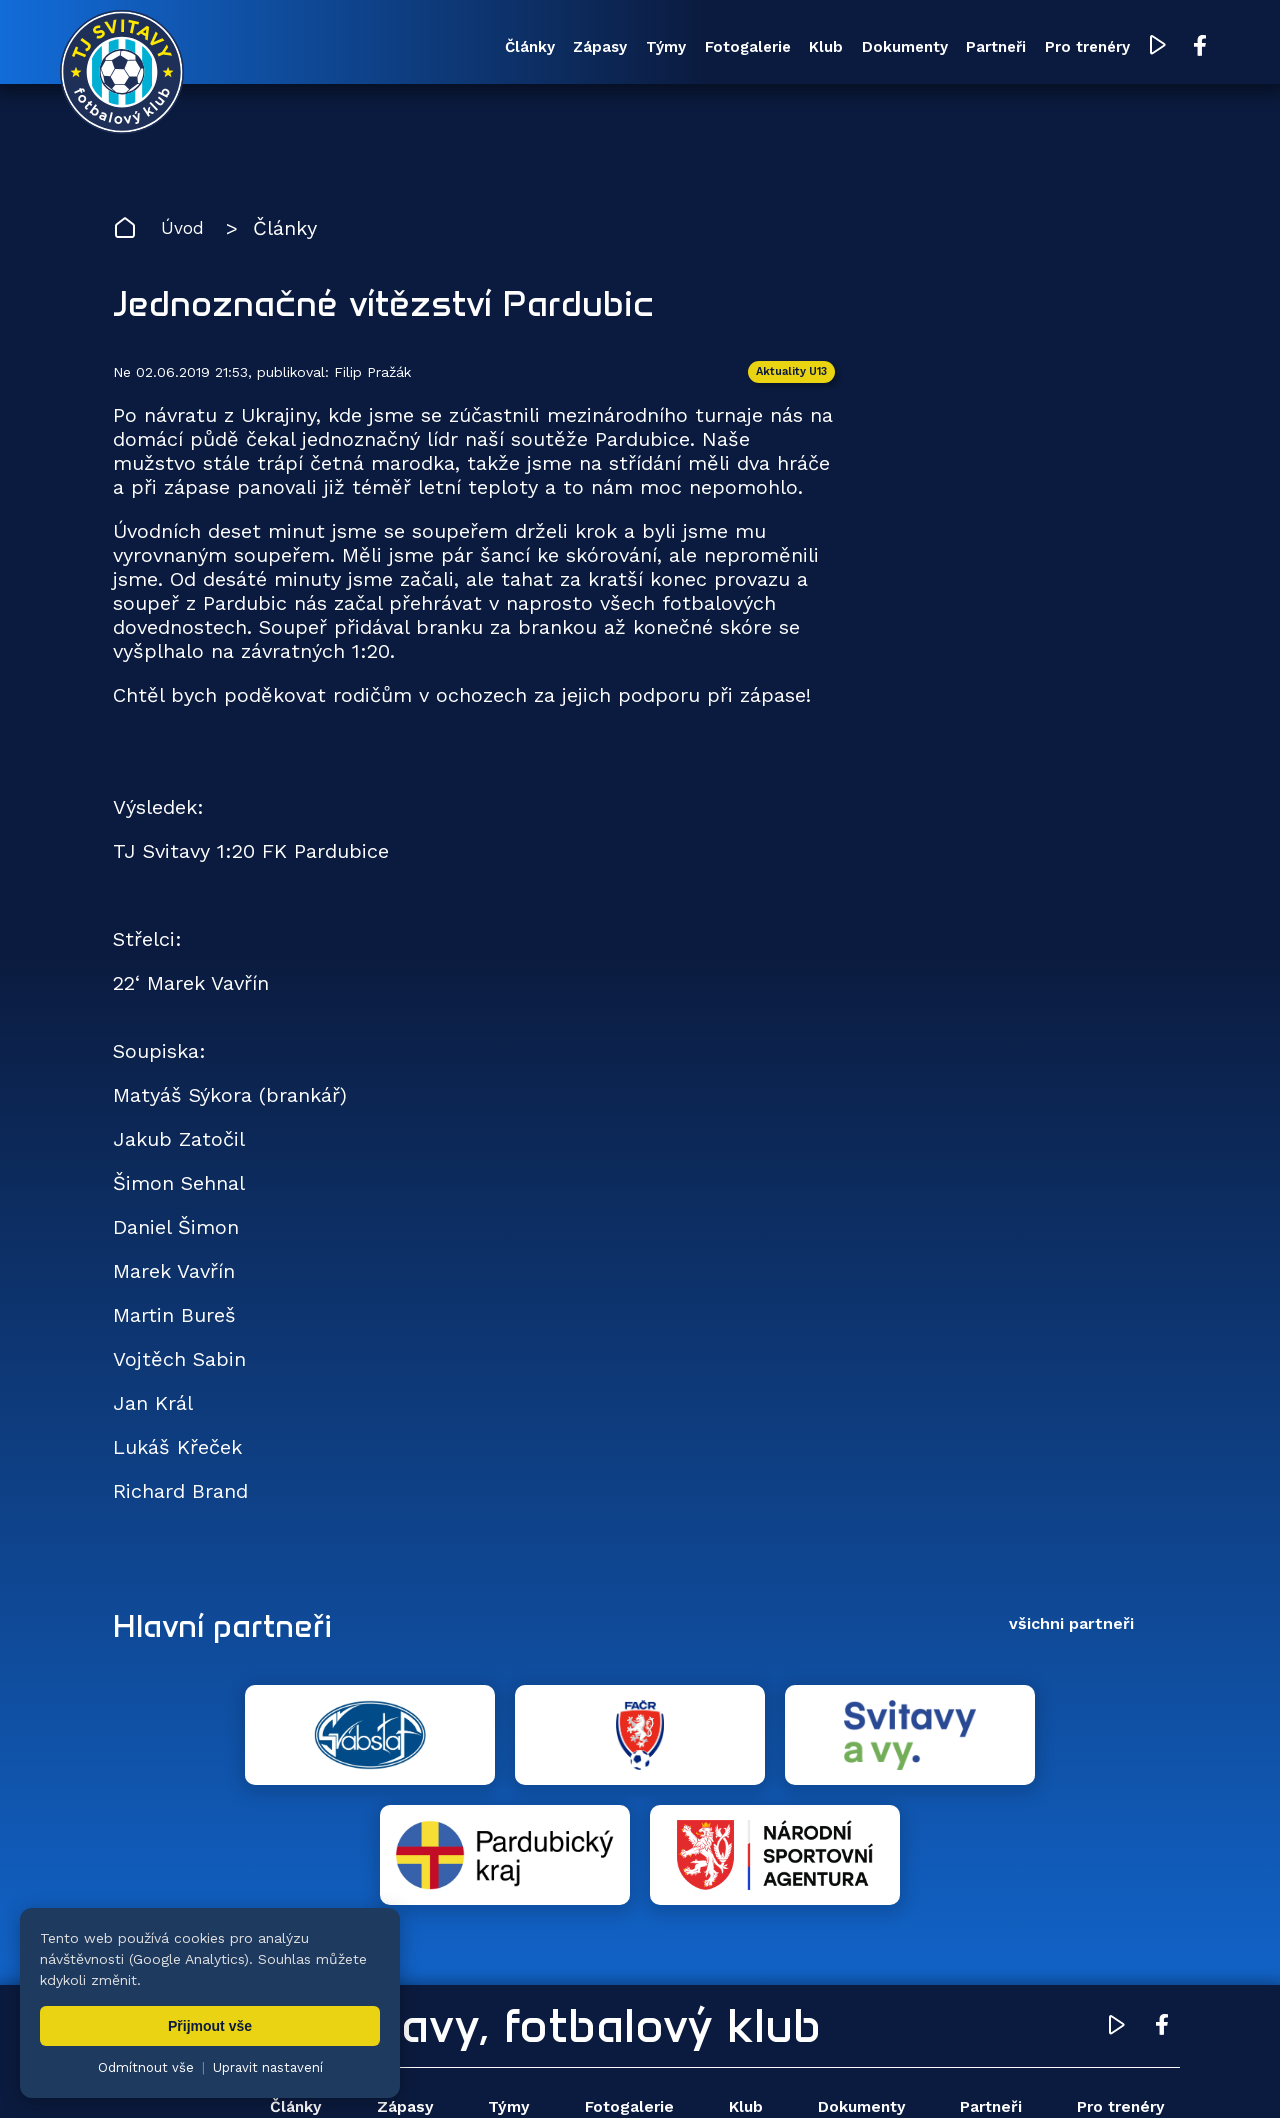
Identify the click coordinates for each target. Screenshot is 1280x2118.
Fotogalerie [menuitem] (652, 49)
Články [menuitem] (403, 49)
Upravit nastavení (268, 2067)
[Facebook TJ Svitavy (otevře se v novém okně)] (1148, 48)
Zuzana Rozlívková (415, 2073)
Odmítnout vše (146, 2067)
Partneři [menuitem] (932, 49)
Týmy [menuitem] (560, 49)
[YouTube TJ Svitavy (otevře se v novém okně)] (1108, 48)
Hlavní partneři (235, 1633)
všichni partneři (1071, 1632)
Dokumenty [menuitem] (830, 49)
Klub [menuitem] (741, 49)
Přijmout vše (210, 2026)
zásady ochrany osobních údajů (975, 2073)
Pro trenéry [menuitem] (1033, 49)
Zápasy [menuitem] (484, 49)
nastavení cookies (796, 2073)
